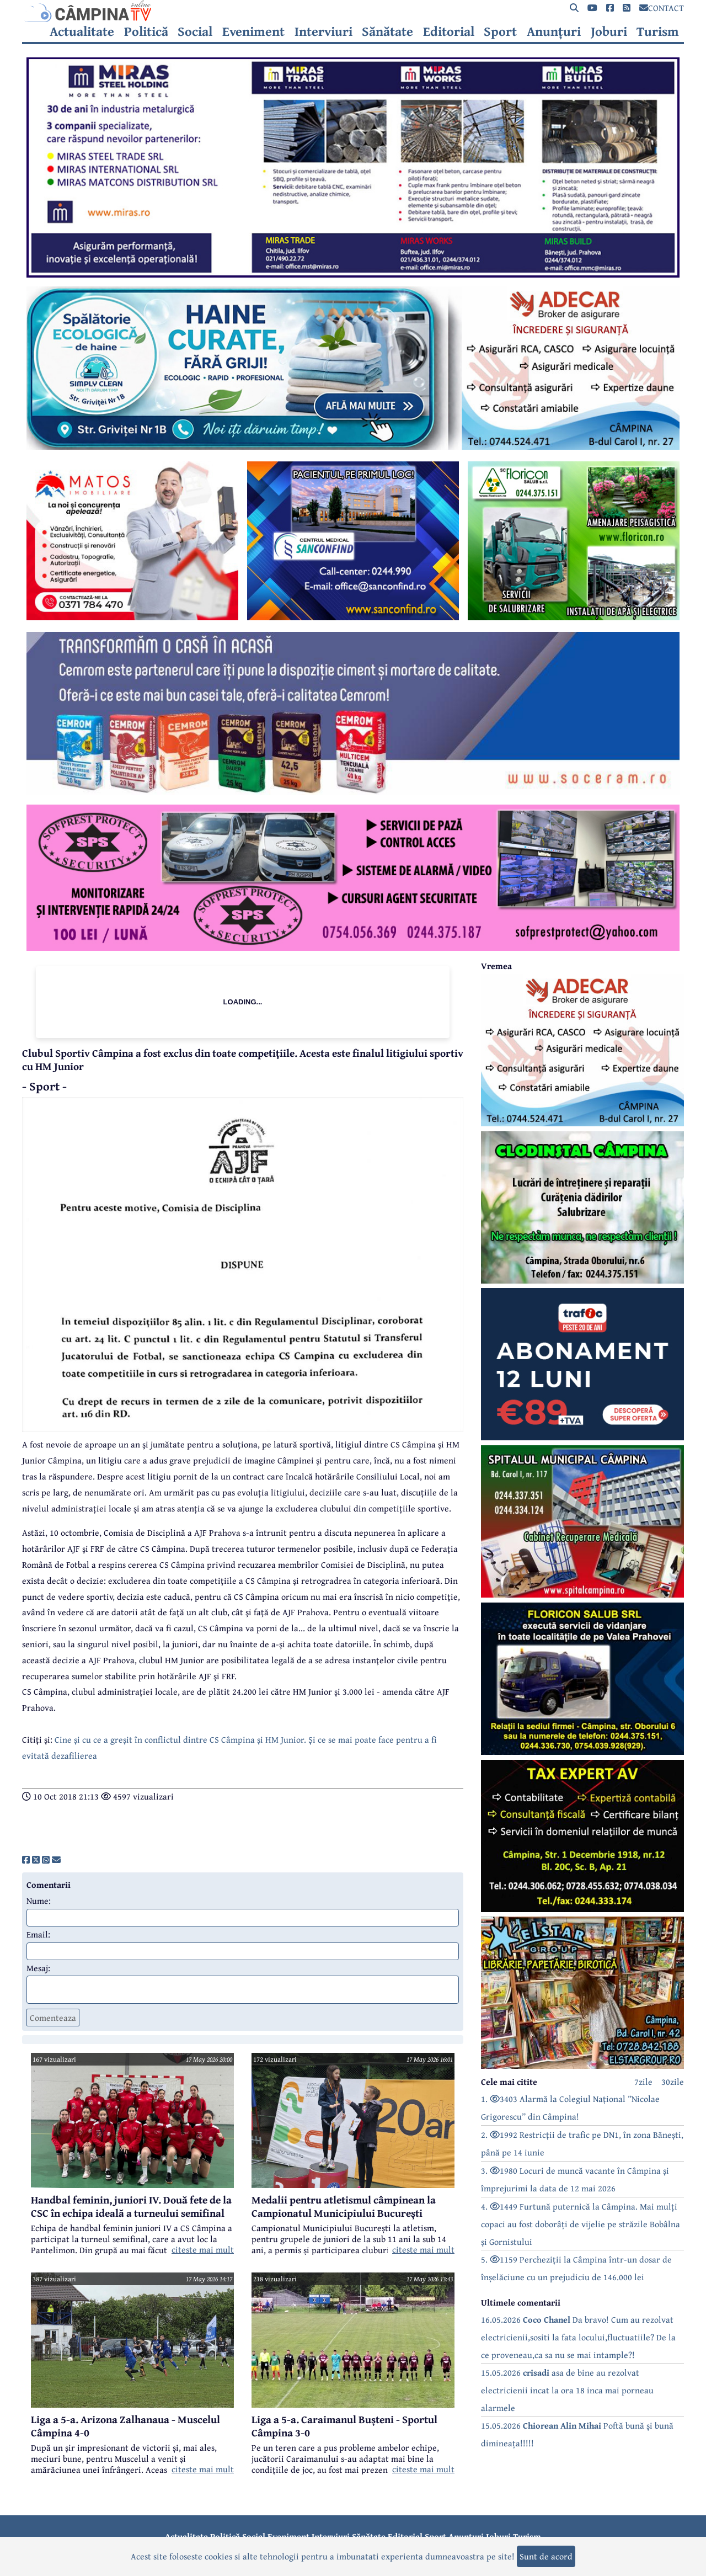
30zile (672, 2081)
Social (195, 31)
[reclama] (353, 274)
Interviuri (323, 31)
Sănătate (387, 31)
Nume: (38, 1900)
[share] (26, 1859)
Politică (146, 31)
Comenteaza (53, 2017)
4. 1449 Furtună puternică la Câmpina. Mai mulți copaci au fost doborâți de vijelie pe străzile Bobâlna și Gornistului (580, 2224)
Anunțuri (554, 31)
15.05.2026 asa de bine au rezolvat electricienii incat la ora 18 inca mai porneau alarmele (567, 2390)
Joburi (609, 31)
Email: (38, 1934)
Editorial (448, 31)
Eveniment (253, 31)
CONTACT (661, 7)
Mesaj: (38, 1967)
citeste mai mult (203, 2249)
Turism (658, 31)
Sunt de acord (546, 2556)
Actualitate (82, 31)
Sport (500, 31)
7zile (643, 2081)
